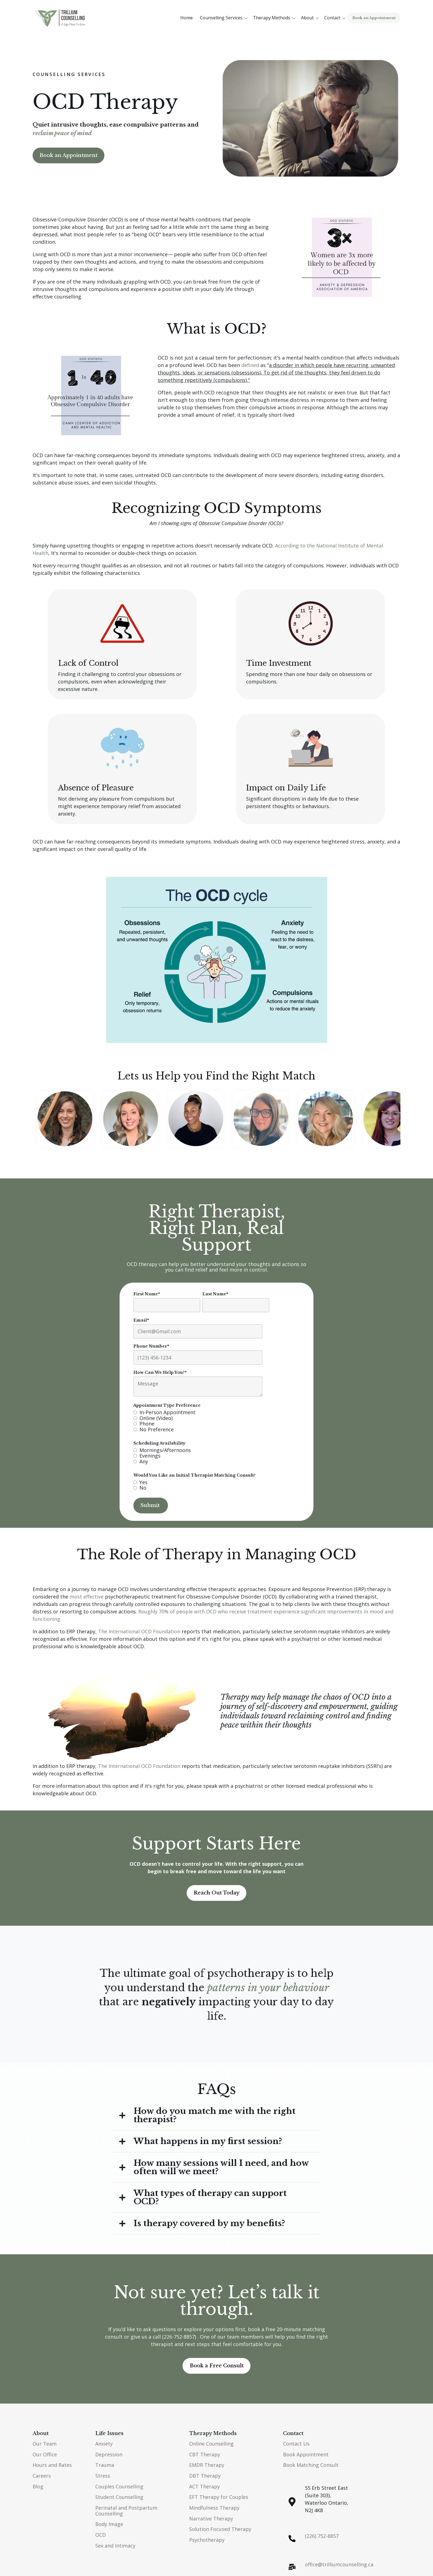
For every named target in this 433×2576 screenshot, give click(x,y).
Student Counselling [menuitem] (119, 2497)
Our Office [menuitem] (45, 2454)
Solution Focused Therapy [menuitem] (220, 2529)
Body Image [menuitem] (109, 2524)
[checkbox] (201, 1420)
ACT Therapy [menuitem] (204, 2486)
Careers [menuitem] (42, 2475)
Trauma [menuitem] (104, 2465)
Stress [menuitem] (102, 2475)
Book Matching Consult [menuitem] (311, 2465)
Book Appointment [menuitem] (306, 2454)
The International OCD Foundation (139, 1631)
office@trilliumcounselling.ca (339, 2564)
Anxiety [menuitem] (104, 2443)
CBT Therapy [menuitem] (204, 2454)
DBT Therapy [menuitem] (205, 2475)
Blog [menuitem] (38, 2486)
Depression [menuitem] (108, 2454)
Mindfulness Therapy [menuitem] (214, 2507)
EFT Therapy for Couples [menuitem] (218, 2497)
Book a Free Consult (217, 2366)
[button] (225, 18)
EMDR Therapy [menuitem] (206, 2465)
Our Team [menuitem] (45, 2443)
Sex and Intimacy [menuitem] (115, 2545)
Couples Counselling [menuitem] (119, 2486)
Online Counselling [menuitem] (211, 2443)
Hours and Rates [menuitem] (52, 2465)
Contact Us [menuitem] (296, 2443)
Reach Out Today (216, 1893)
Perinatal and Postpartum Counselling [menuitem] (126, 2510)
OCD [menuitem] (100, 2535)
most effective (87, 1596)
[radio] (201, 1412)
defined (250, 365)
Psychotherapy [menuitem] (207, 2539)
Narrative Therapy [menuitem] (211, 2518)
